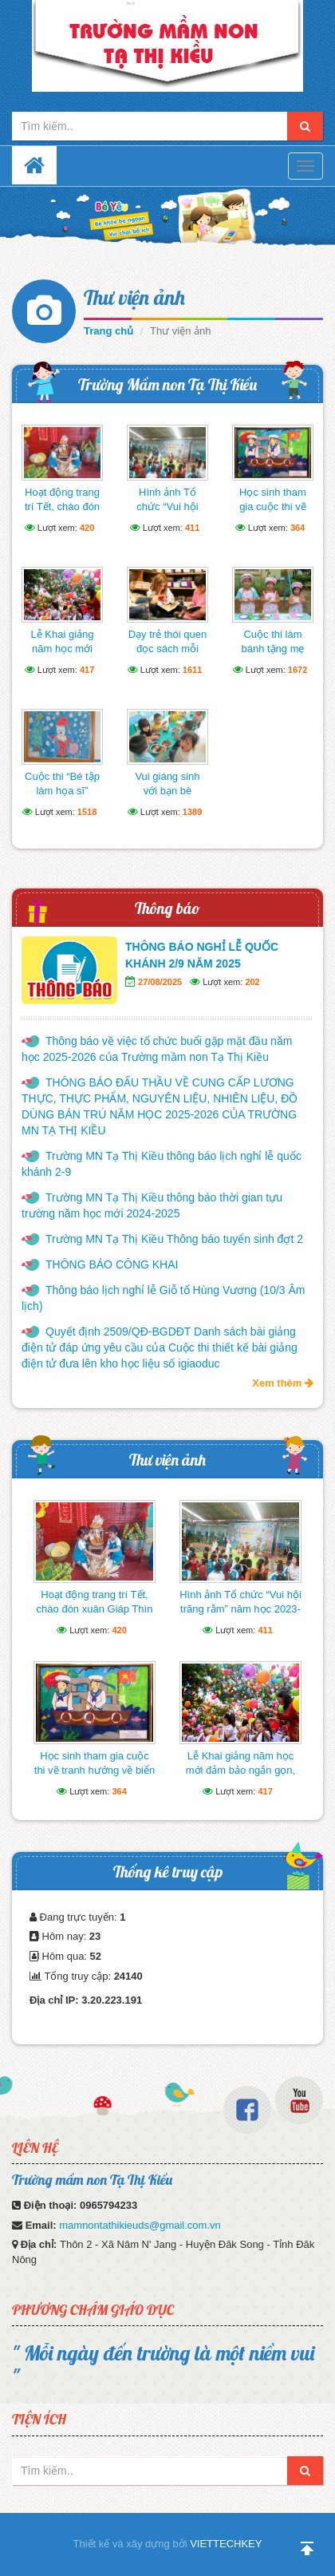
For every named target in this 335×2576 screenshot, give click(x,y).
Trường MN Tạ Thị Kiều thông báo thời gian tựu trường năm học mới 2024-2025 (152, 1205)
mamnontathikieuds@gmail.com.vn (140, 2225)
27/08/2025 (160, 982)
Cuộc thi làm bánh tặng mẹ (272, 641)
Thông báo (167, 908)
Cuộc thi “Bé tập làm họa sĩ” (62, 783)
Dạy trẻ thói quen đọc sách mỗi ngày (167, 648)
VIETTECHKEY (226, 2544)
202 (252, 982)
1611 (192, 670)
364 (297, 527)
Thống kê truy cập (168, 1872)
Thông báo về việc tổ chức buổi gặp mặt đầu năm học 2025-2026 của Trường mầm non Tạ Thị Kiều (157, 1049)
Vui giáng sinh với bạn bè (167, 783)
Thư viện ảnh (134, 297)
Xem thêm (282, 1383)
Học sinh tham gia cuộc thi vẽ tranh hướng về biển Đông (272, 513)
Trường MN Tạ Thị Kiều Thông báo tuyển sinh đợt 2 (174, 1239)
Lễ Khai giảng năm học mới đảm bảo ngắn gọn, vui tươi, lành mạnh (240, 1770)
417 (87, 670)
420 (87, 527)
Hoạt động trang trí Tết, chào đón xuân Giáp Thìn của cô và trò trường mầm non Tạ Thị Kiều (94, 1616)
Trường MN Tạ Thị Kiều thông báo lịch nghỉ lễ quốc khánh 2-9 (162, 1164)
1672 (297, 670)
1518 (87, 812)
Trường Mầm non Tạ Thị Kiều (167, 384)
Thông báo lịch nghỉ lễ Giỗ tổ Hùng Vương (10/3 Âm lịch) (163, 1298)
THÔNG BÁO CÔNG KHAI (111, 1264)
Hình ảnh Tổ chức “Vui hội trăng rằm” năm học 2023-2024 (167, 513)
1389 (192, 812)
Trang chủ (108, 331)
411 (192, 527)
